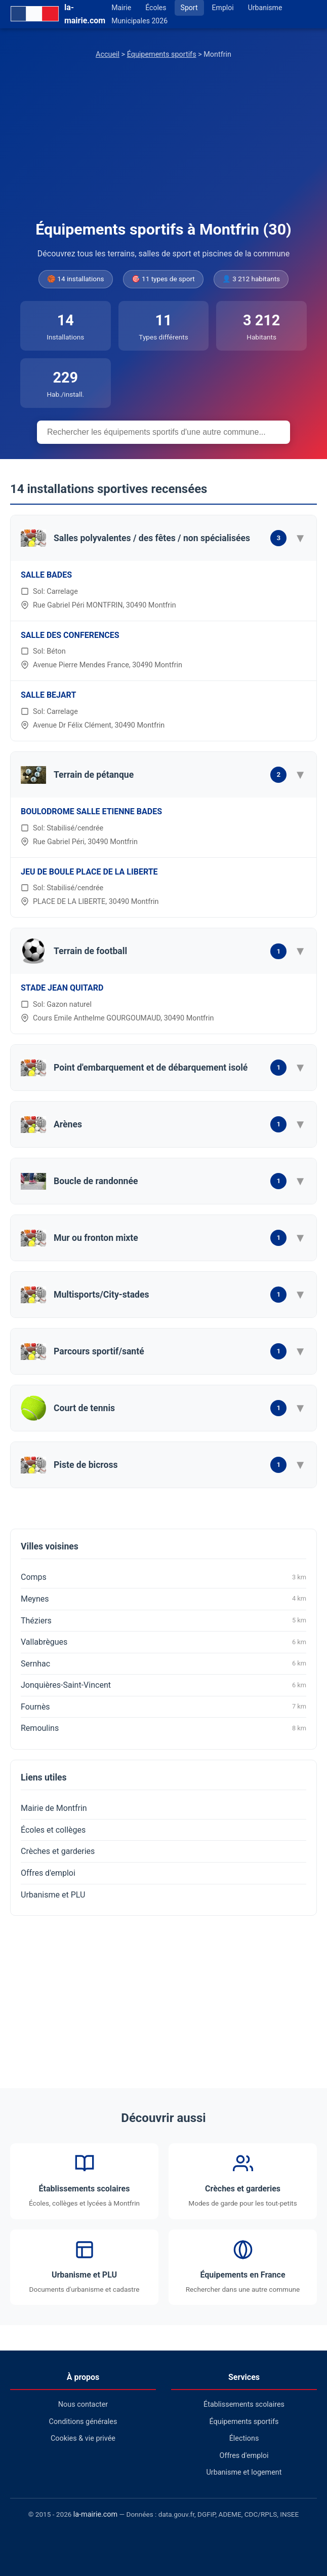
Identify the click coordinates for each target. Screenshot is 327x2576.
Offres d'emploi (48, 1873)
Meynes (163, 1599)
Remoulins (163, 1728)
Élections (244, 2438)
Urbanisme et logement (243, 2472)
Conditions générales (83, 2421)
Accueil (107, 54)
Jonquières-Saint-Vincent (163, 1685)
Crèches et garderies (58, 1851)
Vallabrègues (163, 1642)
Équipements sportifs (161, 54)
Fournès (163, 1706)
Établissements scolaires (243, 2404)
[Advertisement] (163, 141)
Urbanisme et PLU (53, 1895)
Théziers (163, 1620)
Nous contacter (83, 2404)
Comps (163, 1577)
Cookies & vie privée (83, 2438)
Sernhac (163, 1663)
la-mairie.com (95, 2514)
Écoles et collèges (53, 1830)
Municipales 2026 (139, 21)
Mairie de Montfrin (54, 1808)
